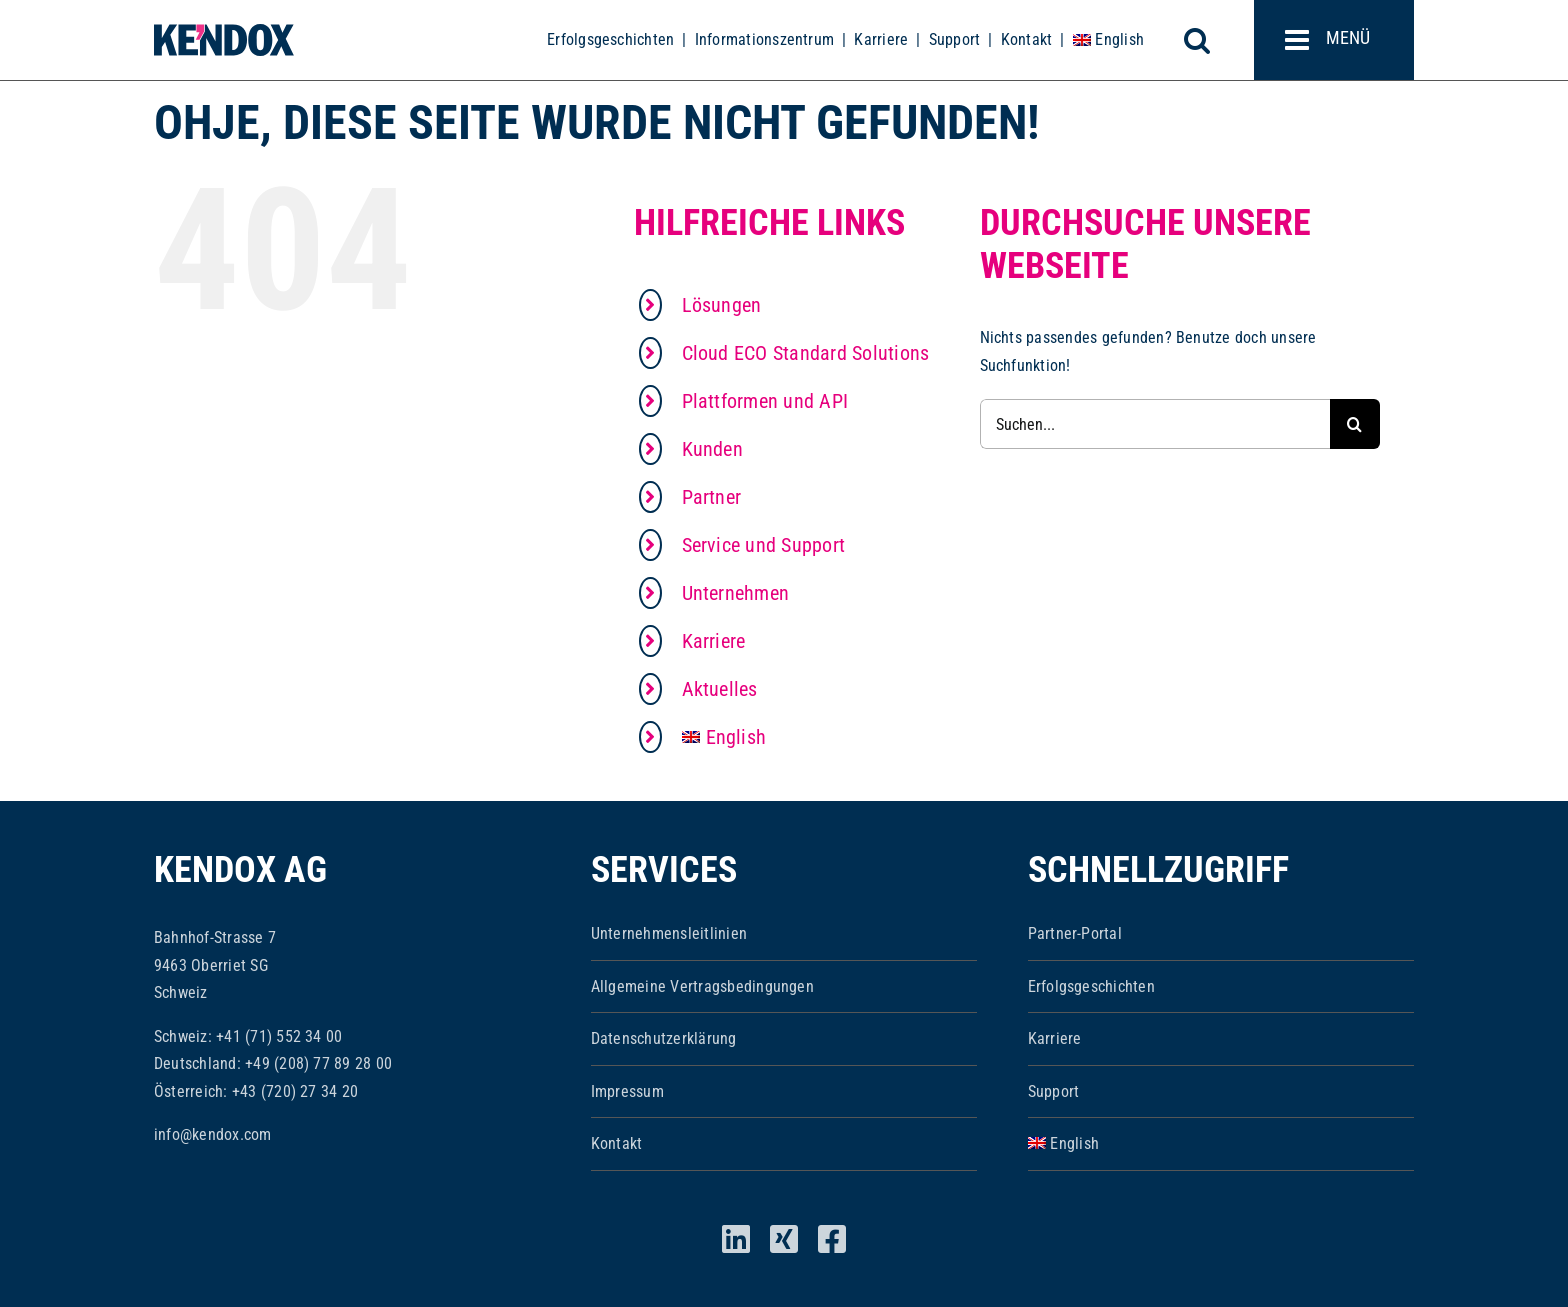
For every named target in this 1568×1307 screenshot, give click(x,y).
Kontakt (1027, 39)
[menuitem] (1108, 40)
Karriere (881, 39)
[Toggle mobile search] (1208, 40)
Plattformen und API (765, 401)
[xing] (784, 1239)
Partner (712, 497)
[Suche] (1355, 424)
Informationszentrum (765, 39)
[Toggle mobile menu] (1334, 40)
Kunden (712, 449)
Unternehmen (736, 593)
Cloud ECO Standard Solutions (806, 353)
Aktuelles (720, 689)
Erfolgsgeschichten (610, 39)
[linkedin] (736, 1239)
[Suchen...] (1155, 424)
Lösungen (722, 305)
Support (955, 39)
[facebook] (832, 1239)
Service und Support (764, 545)
